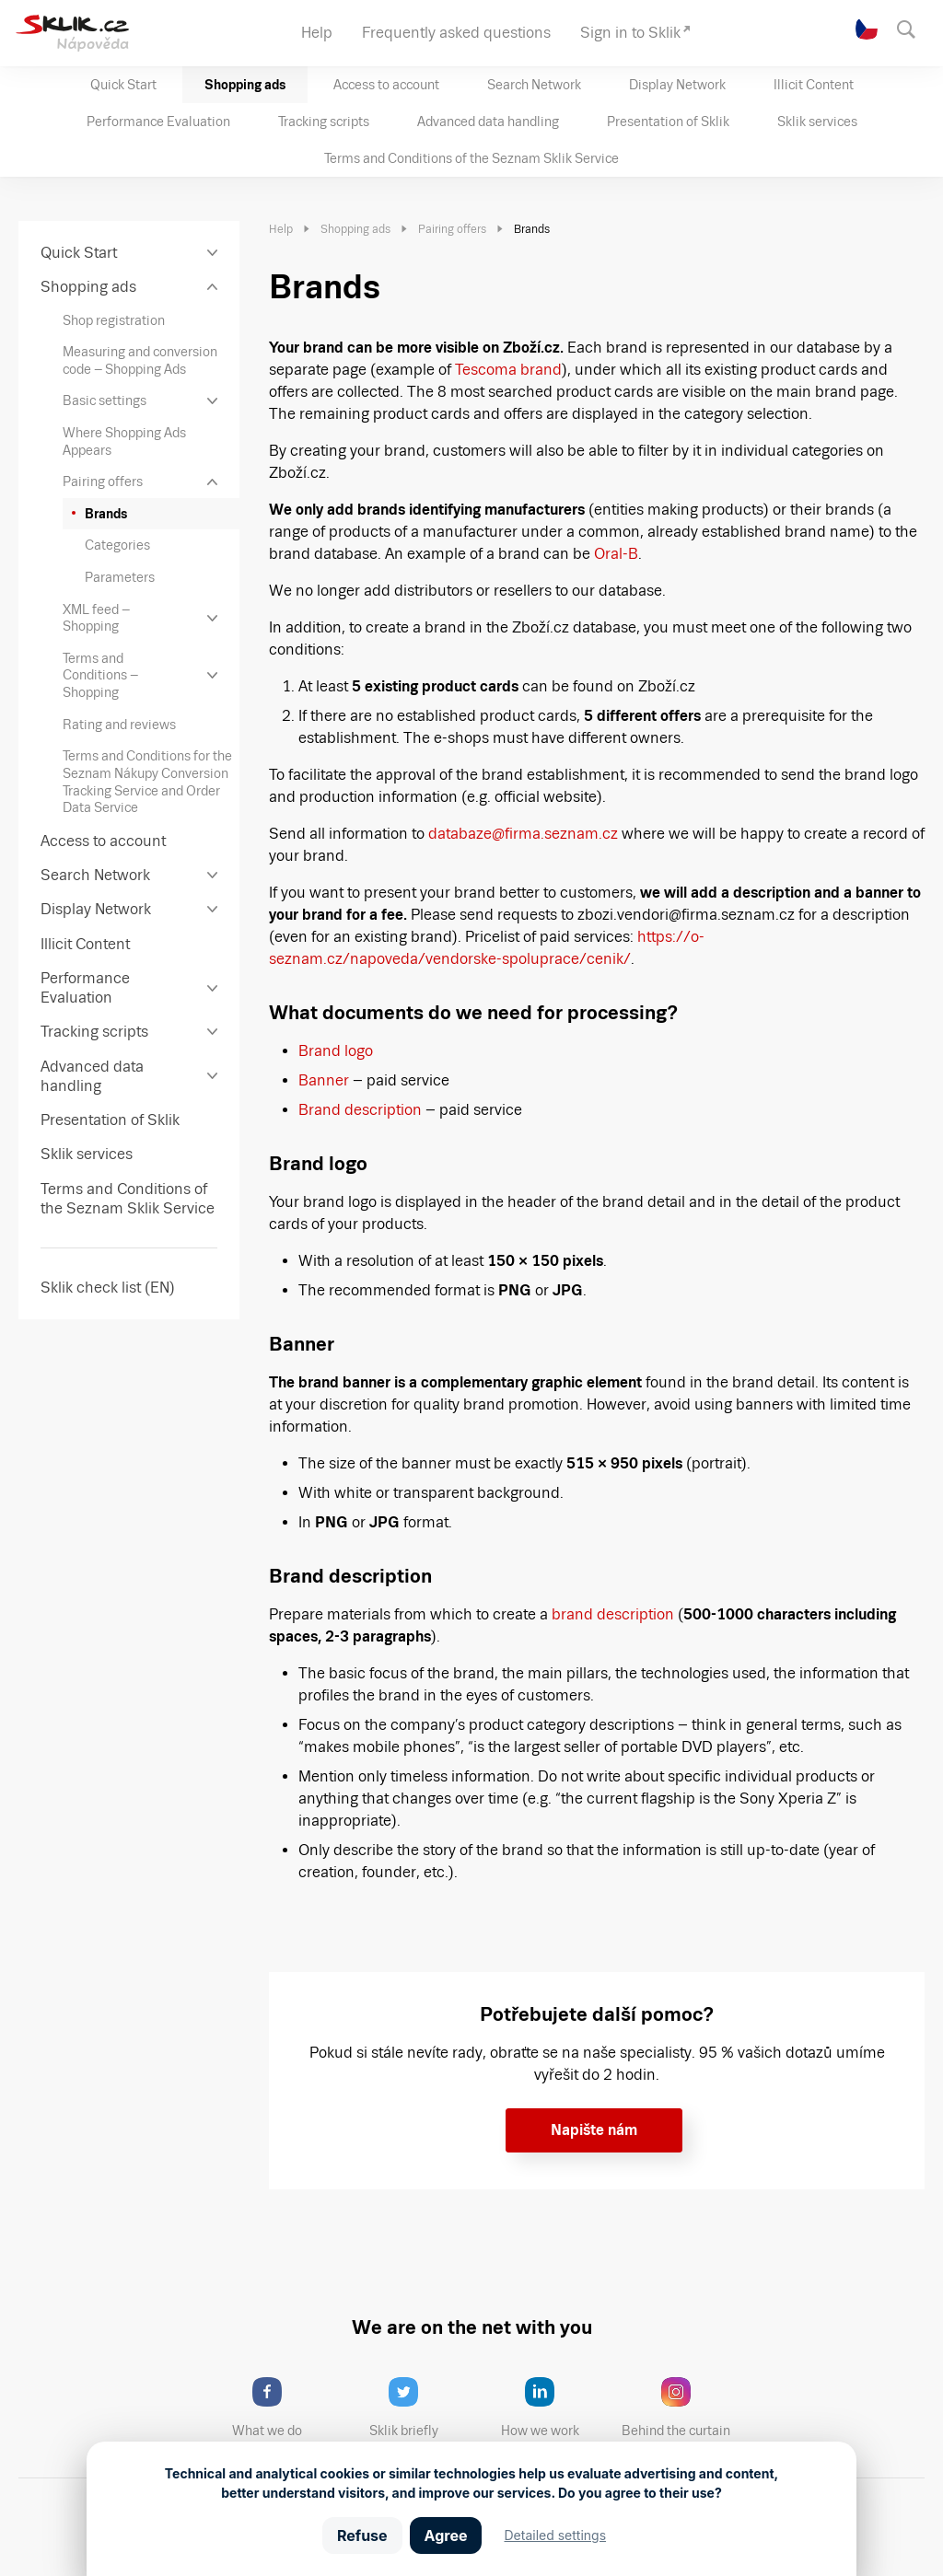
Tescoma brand (508, 369)
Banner (323, 1080)
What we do (282, 2407)
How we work (554, 2407)
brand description (611, 1614)
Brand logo (335, 1051)
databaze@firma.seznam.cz (523, 833)
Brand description (360, 1110)
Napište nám (594, 2130)
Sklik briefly (420, 2407)
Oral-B (616, 554)
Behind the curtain (682, 2407)
